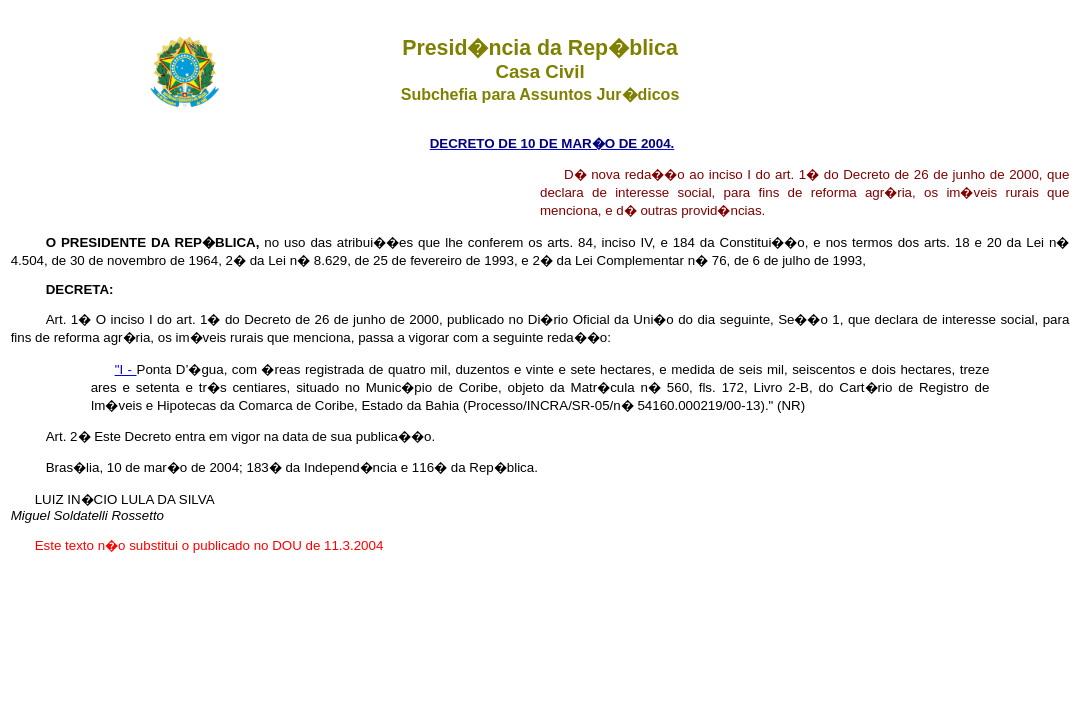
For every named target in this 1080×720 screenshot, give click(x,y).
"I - (126, 369)
